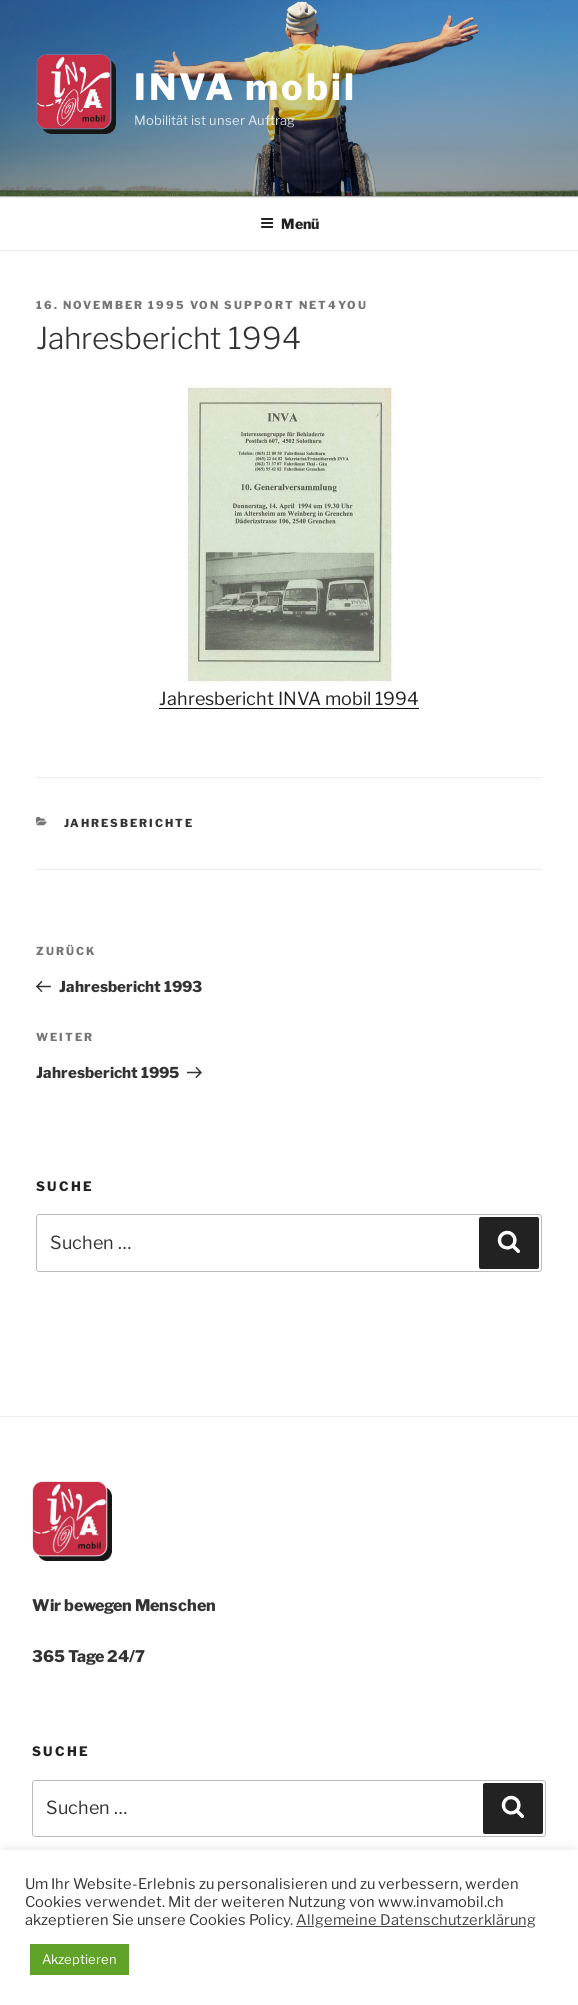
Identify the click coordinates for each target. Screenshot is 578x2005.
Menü (289, 223)
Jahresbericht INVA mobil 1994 (289, 698)
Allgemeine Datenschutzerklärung (416, 1920)
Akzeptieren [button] (79, 1959)
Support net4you (296, 305)
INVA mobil (245, 87)
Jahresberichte (129, 823)
